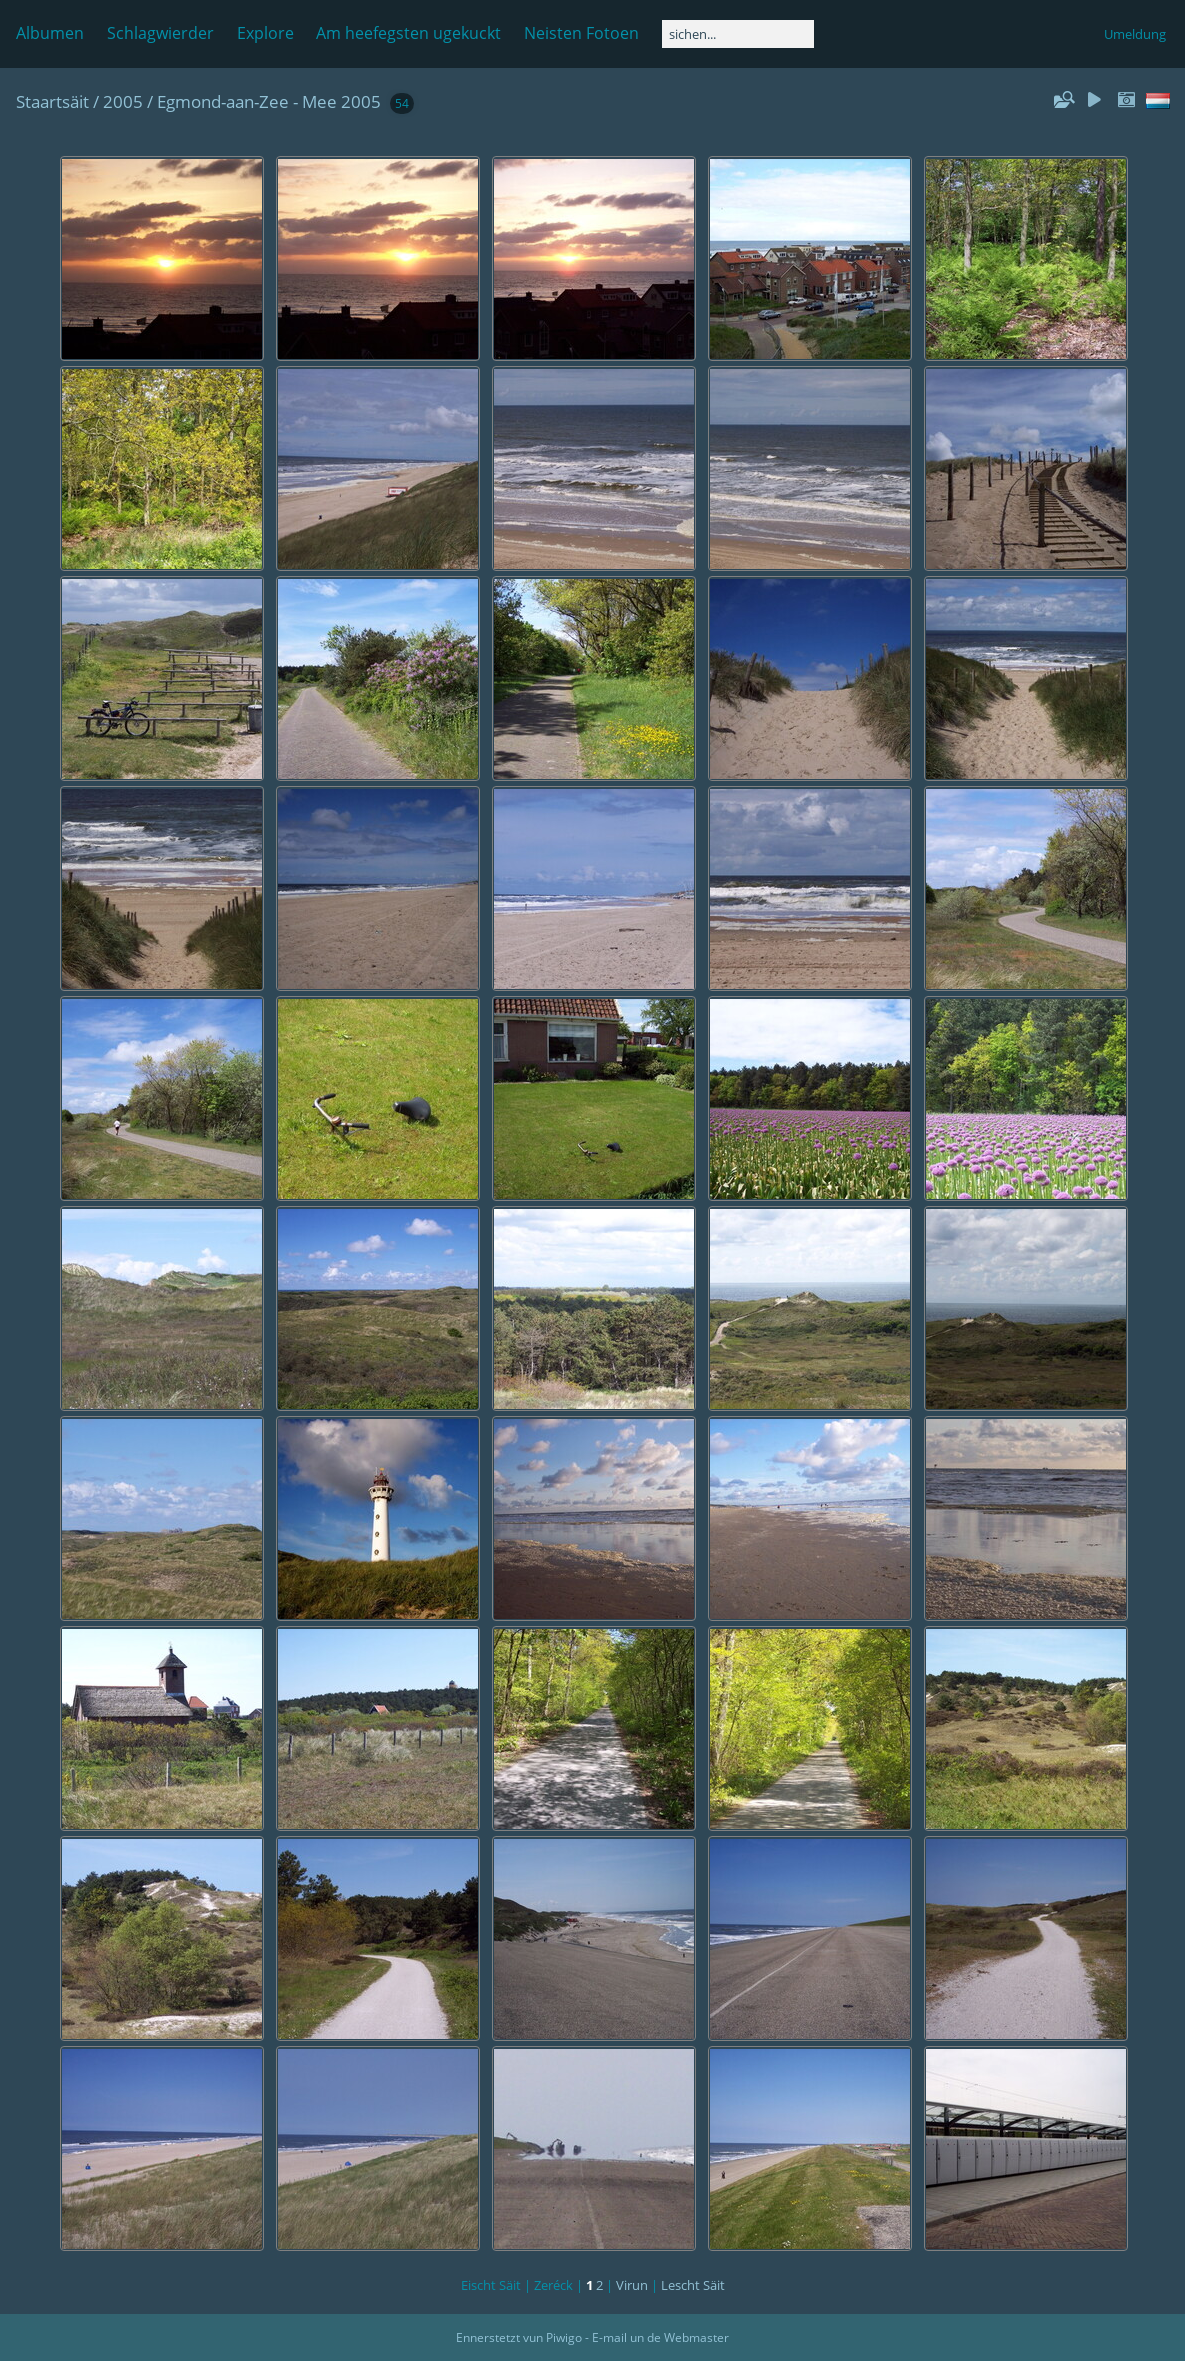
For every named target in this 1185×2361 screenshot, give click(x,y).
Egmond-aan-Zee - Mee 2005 (269, 101)
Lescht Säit (693, 2285)
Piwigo (564, 2337)
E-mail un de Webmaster (660, 2337)
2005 (123, 101)
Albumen (50, 33)
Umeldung (1135, 34)
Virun (632, 2285)
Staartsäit (52, 101)
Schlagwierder (160, 33)
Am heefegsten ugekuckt (408, 33)
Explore (265, 33)
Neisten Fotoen (581, 33)
